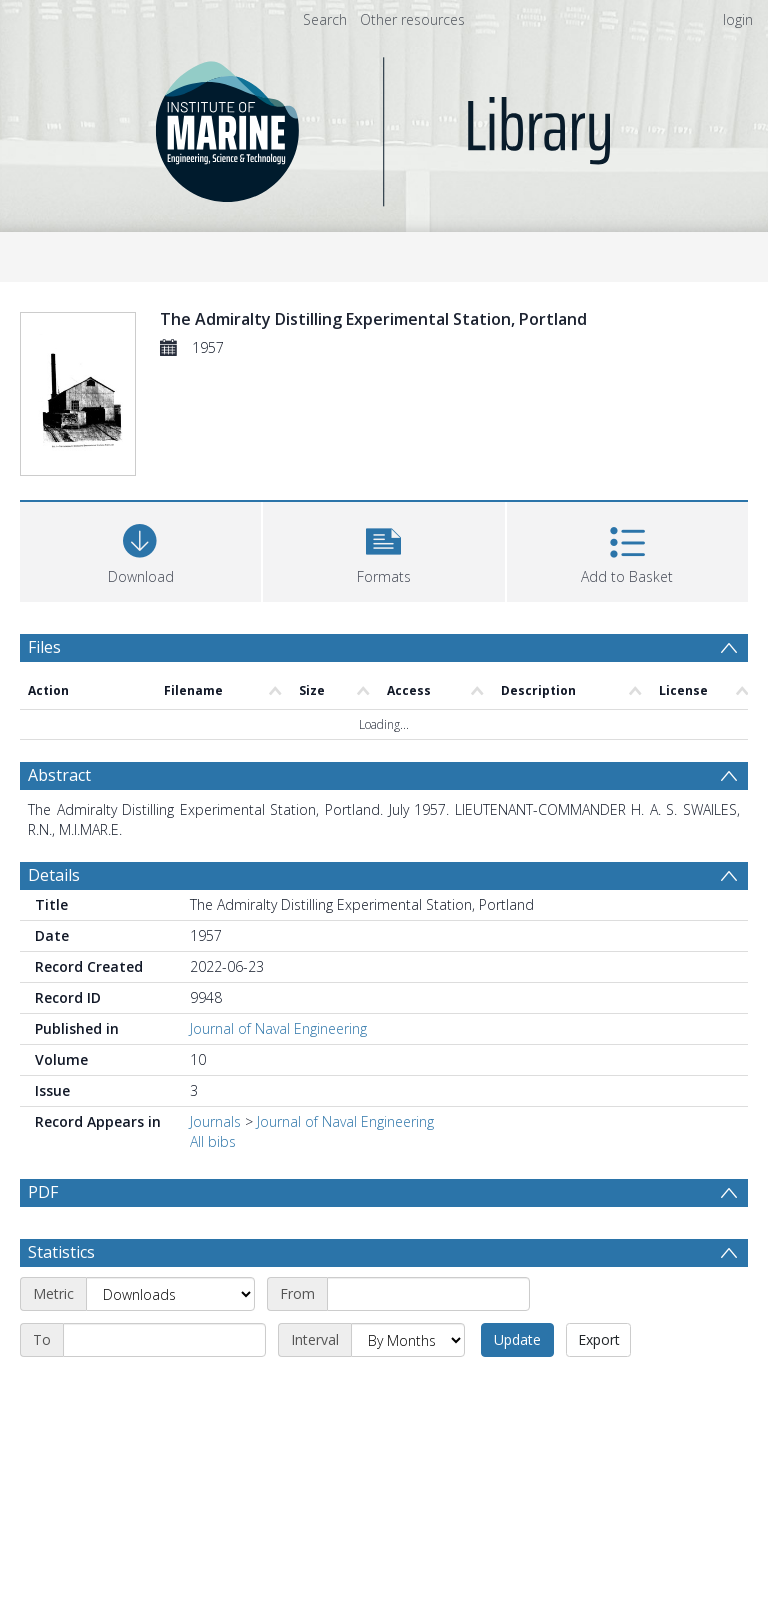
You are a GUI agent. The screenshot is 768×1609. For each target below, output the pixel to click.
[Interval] (408, 1340)
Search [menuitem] (325, 19)
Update (517, 1339)
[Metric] (170, 1294)
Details (54, 875)
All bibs (213, 1141)
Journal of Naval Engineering (278, 1028)
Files (44, 647)
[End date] (164, 1340)
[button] (383, 549)
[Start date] (428, 1294)
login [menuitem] (738, 19)
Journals (215, 1121)
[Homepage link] (384, 126)
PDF (43, 1192)
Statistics (61, 1252)
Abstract (59, 775)
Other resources (412, 19)
